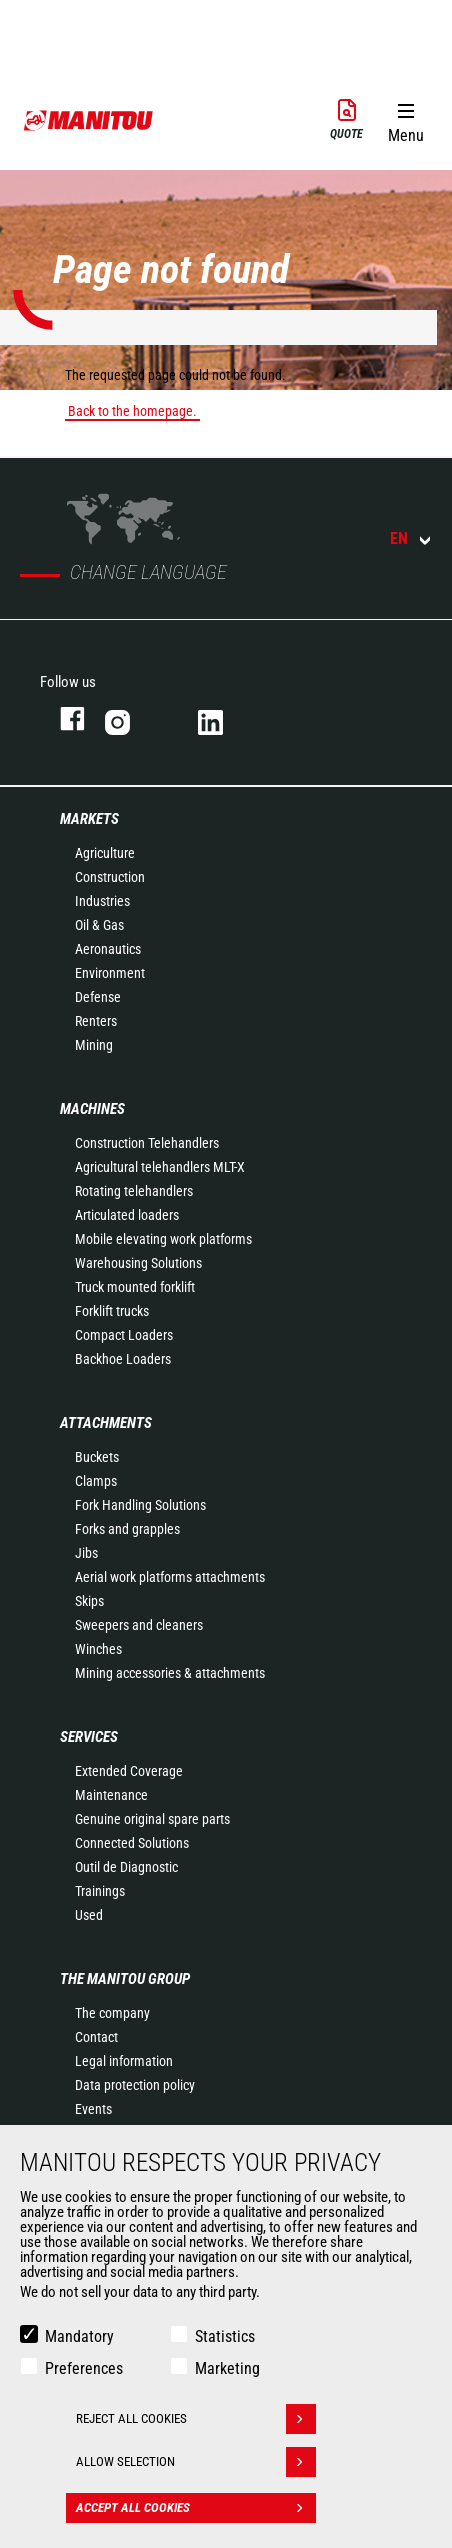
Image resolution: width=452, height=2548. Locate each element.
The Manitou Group (125, 1979)
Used (89, 1915)
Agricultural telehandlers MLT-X (160, 1167)
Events (93, 2109)
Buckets (97, 1457)
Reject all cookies (196, 2419)
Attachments (106, 1423)
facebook (62, 718)
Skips (89, 1601)
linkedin (224, 718)
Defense (98, 997)
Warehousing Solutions (138, 1263)
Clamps (96, 1481)
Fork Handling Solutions (140, 1505)
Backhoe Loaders (123, 1359)
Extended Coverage (129, 1771)
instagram (131, 718)
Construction (110, 877)
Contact (96, 2037)
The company (112, 2013)
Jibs (86, 1553)
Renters (96, 1021)
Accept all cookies (196, 2508)
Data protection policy (135, 2085)
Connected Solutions (132, 1843)
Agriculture (105, 853)
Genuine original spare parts (152, 1819)
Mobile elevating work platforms (163, 1239)
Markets (89, 819)
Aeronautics (108, 949)
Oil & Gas (99, 925)
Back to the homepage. (132, 411)
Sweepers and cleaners (139, 1625)
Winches (98, 1649)
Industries (102, 901)
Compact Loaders (124, 1335)
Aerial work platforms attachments (170, 1577)
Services (89, 1737)
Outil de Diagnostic (126, 1867)
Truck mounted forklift (135, 1287)
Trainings (100, 1891)
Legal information (124, 2061)
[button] (405, 119)
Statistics (225, 2336)
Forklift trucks (112, 1311)
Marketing (227, 2368)
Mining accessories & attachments (170, 1673)
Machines (92, 1109)
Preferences (84, 2368)
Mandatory (79, 2336)
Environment (110, 973)
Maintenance (111, 1795)
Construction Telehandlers (147, 1143)
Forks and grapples (127, 1529)
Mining (94, 1045)
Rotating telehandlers (134, 1191)
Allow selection (196, 2462)
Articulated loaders (127, 1215)
